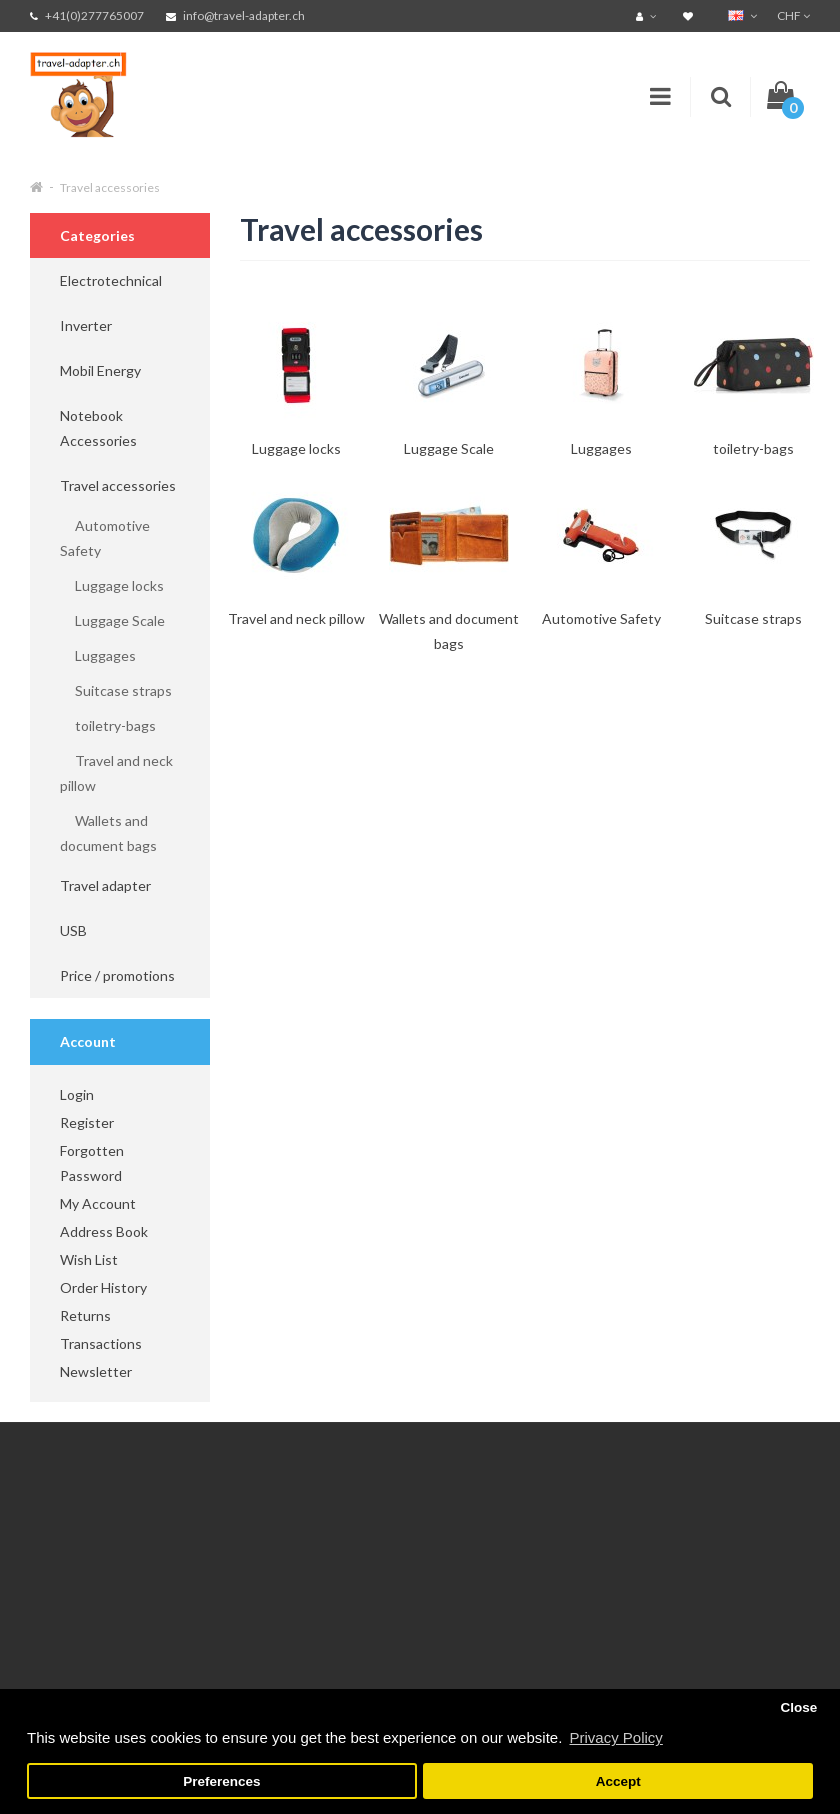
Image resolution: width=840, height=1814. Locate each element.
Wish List (89, 1259)
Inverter (86, 325)
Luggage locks (112, 585)
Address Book (104, 1231)
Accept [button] (618, 1781)
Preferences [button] (221, 1781)
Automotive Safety (105, 538)
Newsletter (96, 1371)
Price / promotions (117, 975)
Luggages (98, 655)
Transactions (101, 1343)
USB (73, 930)
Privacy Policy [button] (615, 1737)
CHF (793, 15)
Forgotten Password (92, 1163)
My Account (98, 1203)
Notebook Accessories (98, 428)
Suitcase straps (116, 690)
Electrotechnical (111, 280)
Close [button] (798, 1707)
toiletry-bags (108, 725)
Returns (85, 1315)
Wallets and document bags (108, 833)
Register (87, 1122)
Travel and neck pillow (116, 773)
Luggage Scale (112, 620)
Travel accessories (110, 187)
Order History (103, 1287)
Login (77, 1094)
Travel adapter (105, 885)
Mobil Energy (100, 370)
